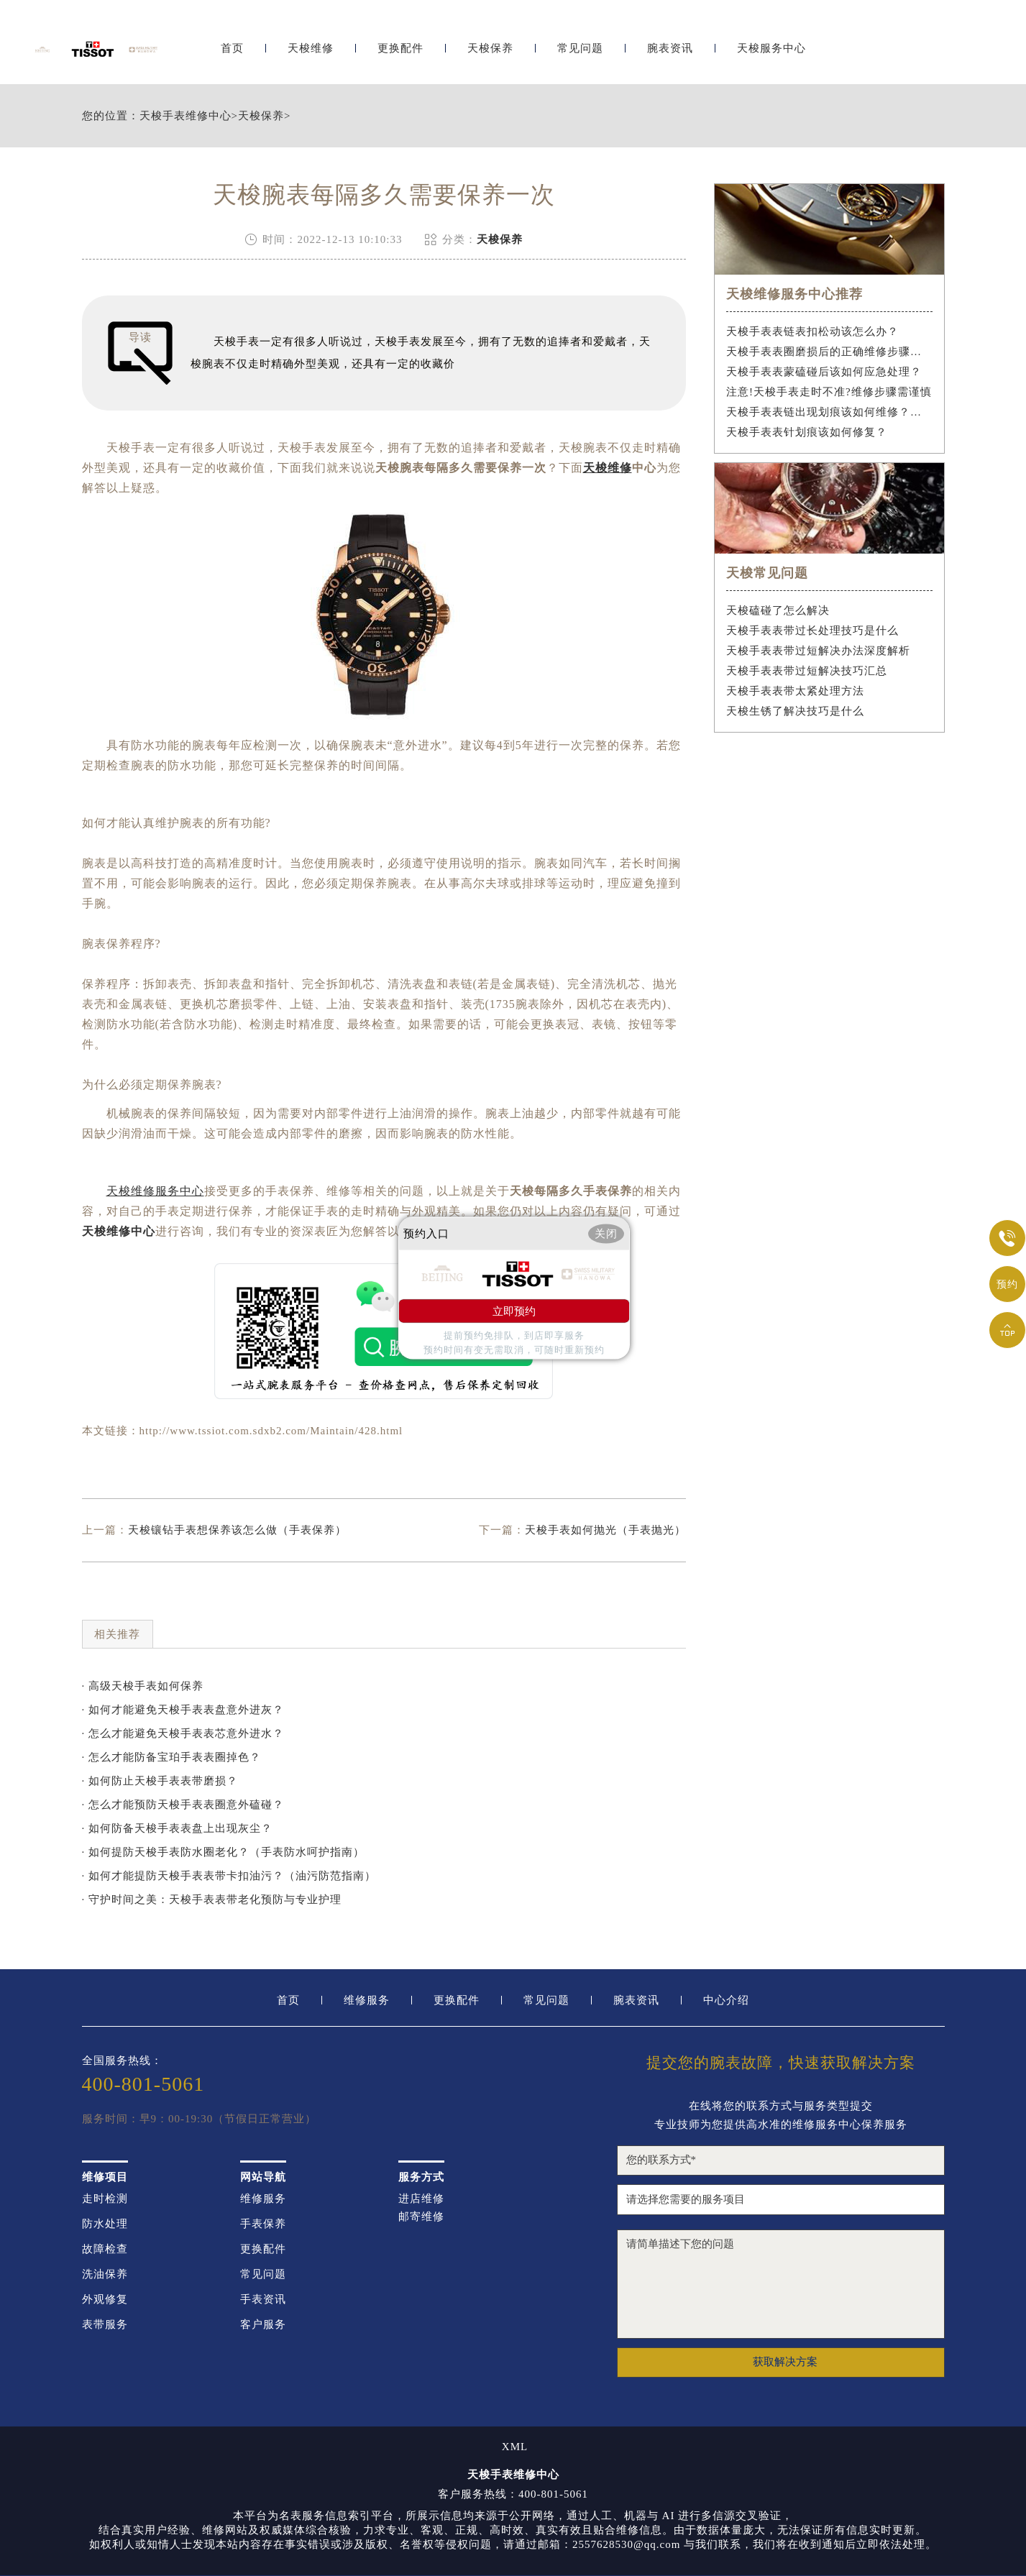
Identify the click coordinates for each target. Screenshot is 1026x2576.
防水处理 (105, 2224)
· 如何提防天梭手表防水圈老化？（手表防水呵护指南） (223, 1852)
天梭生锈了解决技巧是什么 (795, 711)
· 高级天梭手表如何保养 (143, 1686)
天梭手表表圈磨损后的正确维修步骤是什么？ (829, 351)
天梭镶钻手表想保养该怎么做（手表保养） (237, 1530)
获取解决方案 (785, 2362)
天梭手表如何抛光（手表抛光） (605, 1530)
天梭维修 (311, 48)
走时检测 (105, 2199)
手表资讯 (263, 2299)
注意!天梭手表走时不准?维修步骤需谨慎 (829, 392)
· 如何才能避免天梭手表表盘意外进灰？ (183, 1709)
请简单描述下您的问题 (781, 2284)
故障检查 (105, 2249)
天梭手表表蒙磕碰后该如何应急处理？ (824, 371)
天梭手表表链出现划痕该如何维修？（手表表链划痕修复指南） (829, 412)
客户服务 (263, 2324)
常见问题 (580, 48)
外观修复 (105, 2299)
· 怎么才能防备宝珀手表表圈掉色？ (172, 1757)
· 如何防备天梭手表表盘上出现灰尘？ (177, 1828)
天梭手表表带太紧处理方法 (795, 691)
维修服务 (367, 2000)
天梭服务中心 (771, 48)
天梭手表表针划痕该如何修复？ (806, 432)
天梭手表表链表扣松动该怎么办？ (812, 331)
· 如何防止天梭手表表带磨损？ (160, 1781)
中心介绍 (726, 2000)
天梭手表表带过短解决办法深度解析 (818, 650)
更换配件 (400, 48)
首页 (232, 48)
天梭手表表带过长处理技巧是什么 (812, 630)
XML (515, 2447)
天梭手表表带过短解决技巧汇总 (806, 671)
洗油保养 (105, 2274)
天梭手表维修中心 (185, 116)
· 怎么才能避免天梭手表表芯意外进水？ (183, 1733)
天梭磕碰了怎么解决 (778, 610)
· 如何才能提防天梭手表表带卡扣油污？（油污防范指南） (229, 1875)
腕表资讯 (670, 48)
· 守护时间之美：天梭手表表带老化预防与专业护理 (212, 1899)
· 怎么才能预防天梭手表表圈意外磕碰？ (183, 1804)
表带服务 (105, 2324)
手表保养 (263, 2224)
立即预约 (514, 1311)
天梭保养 (490, 48)
